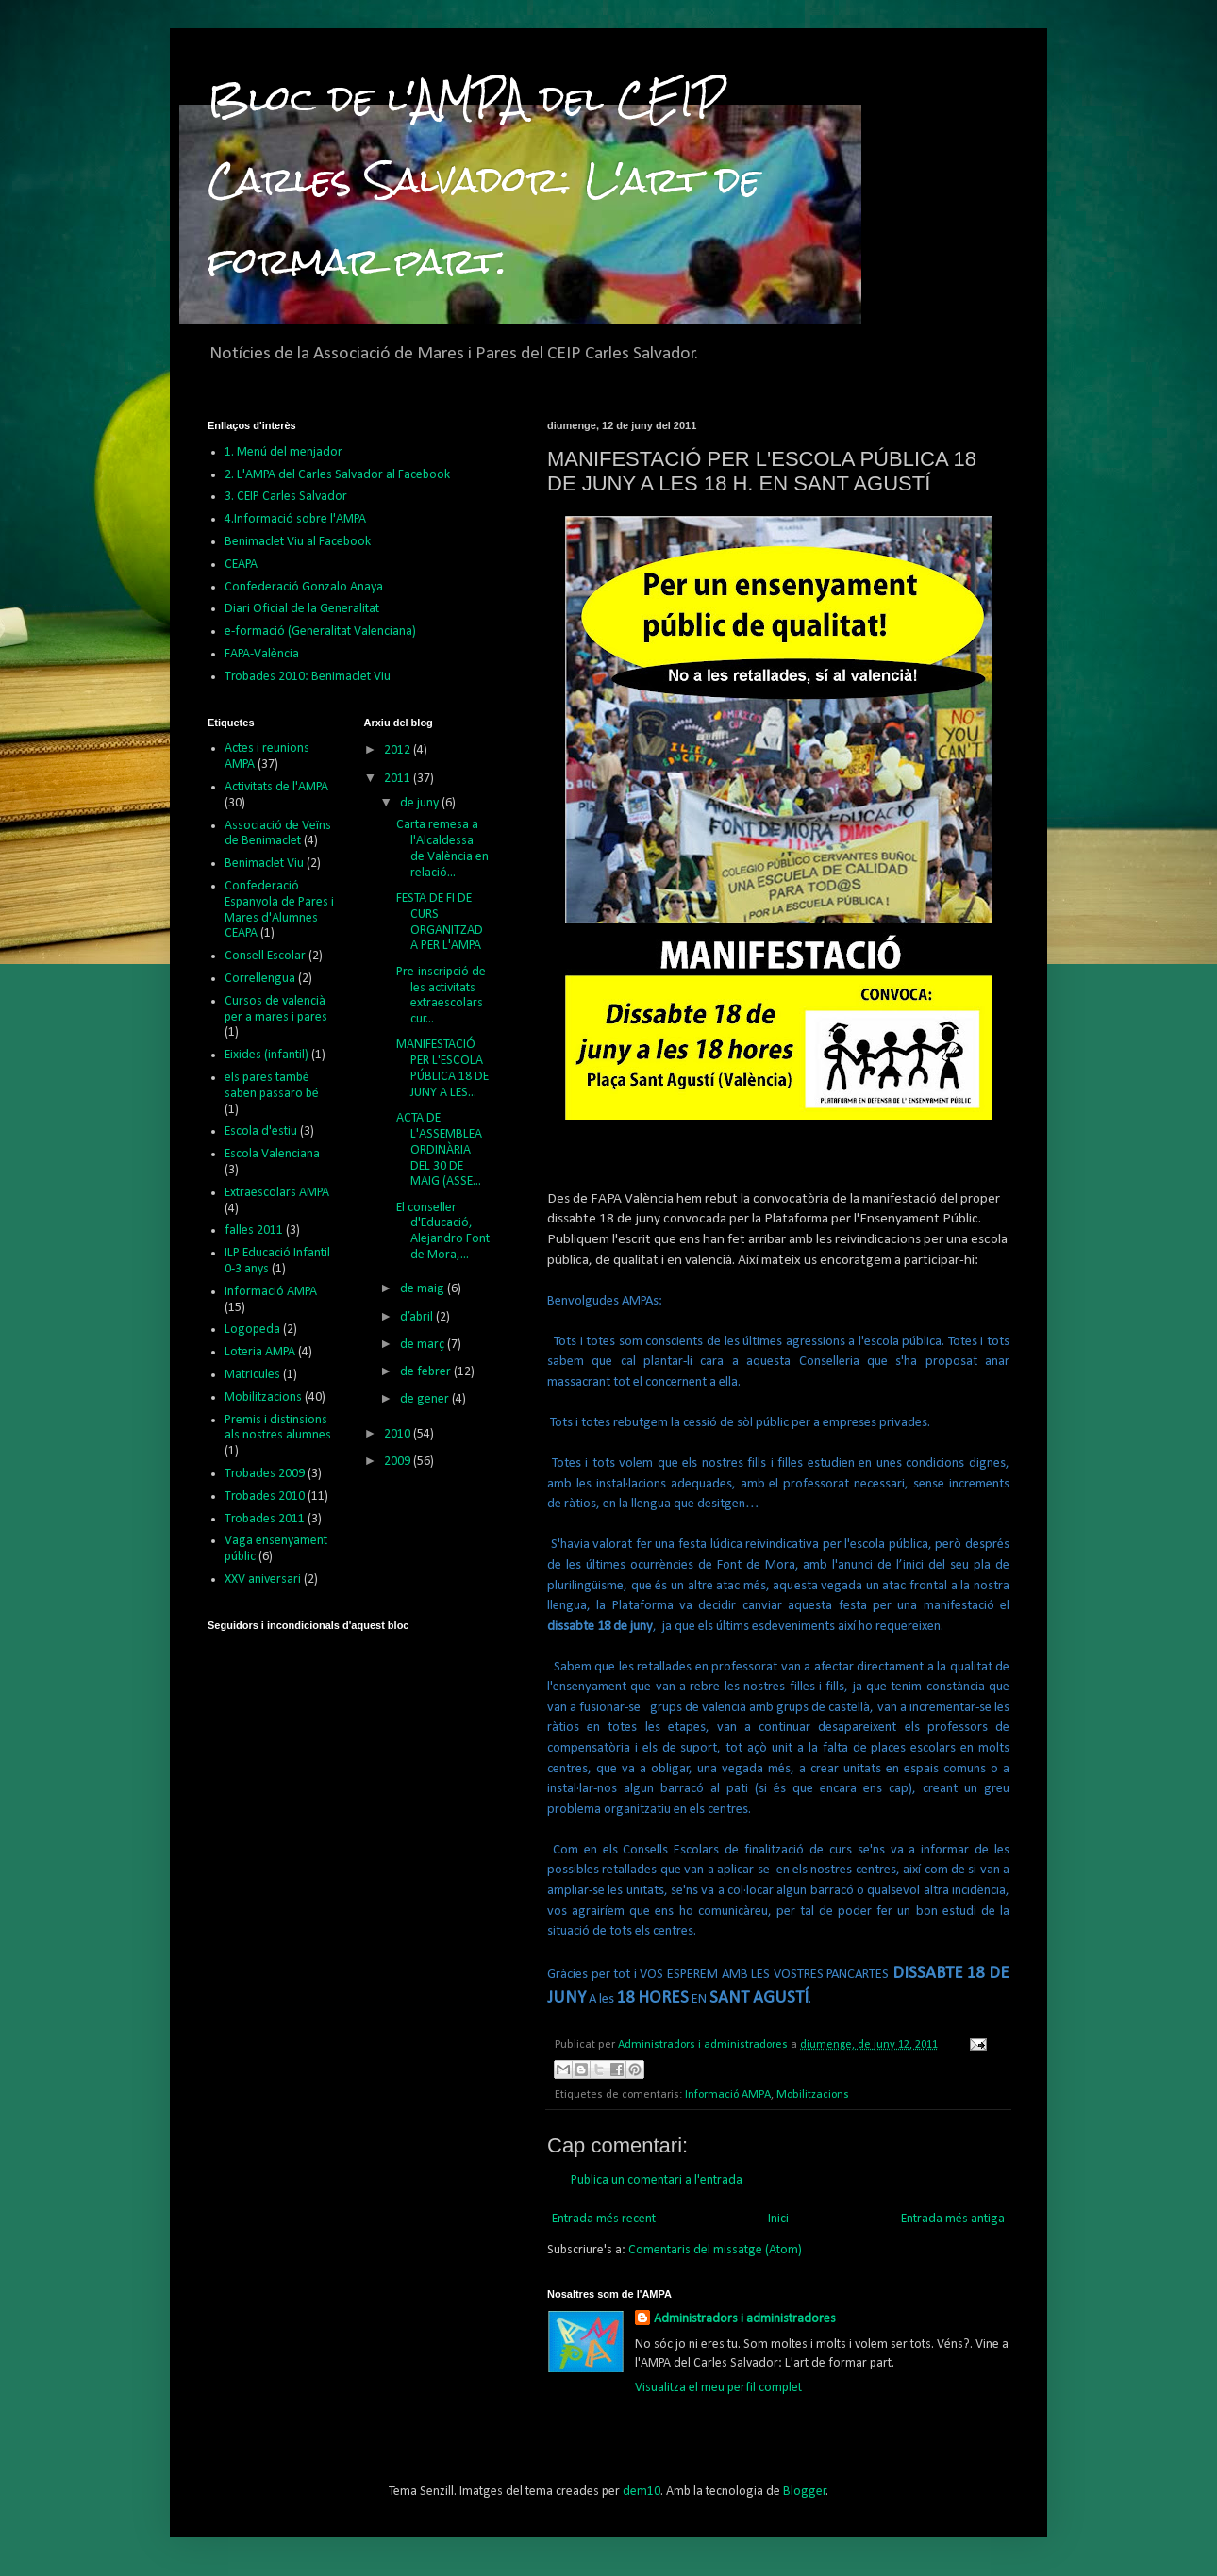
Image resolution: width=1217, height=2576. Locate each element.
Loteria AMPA (260, 1352)
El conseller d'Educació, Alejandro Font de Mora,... (443, 1231)
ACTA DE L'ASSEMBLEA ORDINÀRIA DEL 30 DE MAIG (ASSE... (439, 1149)
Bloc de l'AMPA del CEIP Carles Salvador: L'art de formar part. (484, 179)
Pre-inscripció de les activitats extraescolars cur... (441, 995)
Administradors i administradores (745, 2319)
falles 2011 (254, 1230)
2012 (398, 750)
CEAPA (241, 564)
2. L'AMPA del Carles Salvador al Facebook (337, 475)
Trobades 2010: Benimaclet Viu (308, 677)
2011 (398, 779)
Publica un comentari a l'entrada (656, 2180)
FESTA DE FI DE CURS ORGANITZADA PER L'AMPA (439, 922)
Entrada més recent (604, 2219)
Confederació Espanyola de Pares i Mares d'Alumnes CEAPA (279, 909)
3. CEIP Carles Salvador (286, 497)
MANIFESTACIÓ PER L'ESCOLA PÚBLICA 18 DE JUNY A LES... (442, 1068)
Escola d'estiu (261, 1131)
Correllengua (260, 979)
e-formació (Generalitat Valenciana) (320, 631)
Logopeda (252, 1329)
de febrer (427, 1372)
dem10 (641, 2492)
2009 (398, 1461)
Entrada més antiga (953, 2219)
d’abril (418, 1317)
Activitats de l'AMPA (276, 787)
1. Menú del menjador (283, 452)
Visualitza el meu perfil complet (718, 2388)
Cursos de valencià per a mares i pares (276, 1009)
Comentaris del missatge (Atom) (715, 2250)
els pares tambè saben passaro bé (272, 1086)
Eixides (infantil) (266, 1055)
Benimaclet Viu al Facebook (298, 542)
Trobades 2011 (265, 1519)
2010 (398, 1434)
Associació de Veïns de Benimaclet (278, 834)
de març (423, 1345)
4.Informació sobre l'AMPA (295, 519)
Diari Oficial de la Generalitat (302, 609)
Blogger (804, 2492)
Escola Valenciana (272, 1154)
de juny (421, 803)
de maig (423, 1289)
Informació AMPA (728, 2095)
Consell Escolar (265, 956)
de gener (426, 1399)
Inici (778, 2219)
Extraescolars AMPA (277, 1193)
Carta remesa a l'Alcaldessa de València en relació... (442, 848)
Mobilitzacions (812, 2095)
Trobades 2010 (265, 1496)
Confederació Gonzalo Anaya (304, 587)
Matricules (252, 1375)
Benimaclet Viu (264, 863)
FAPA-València (262, 654)
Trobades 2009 (265, 1474)
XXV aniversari (263, 1579)
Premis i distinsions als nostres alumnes (278, 1428)
